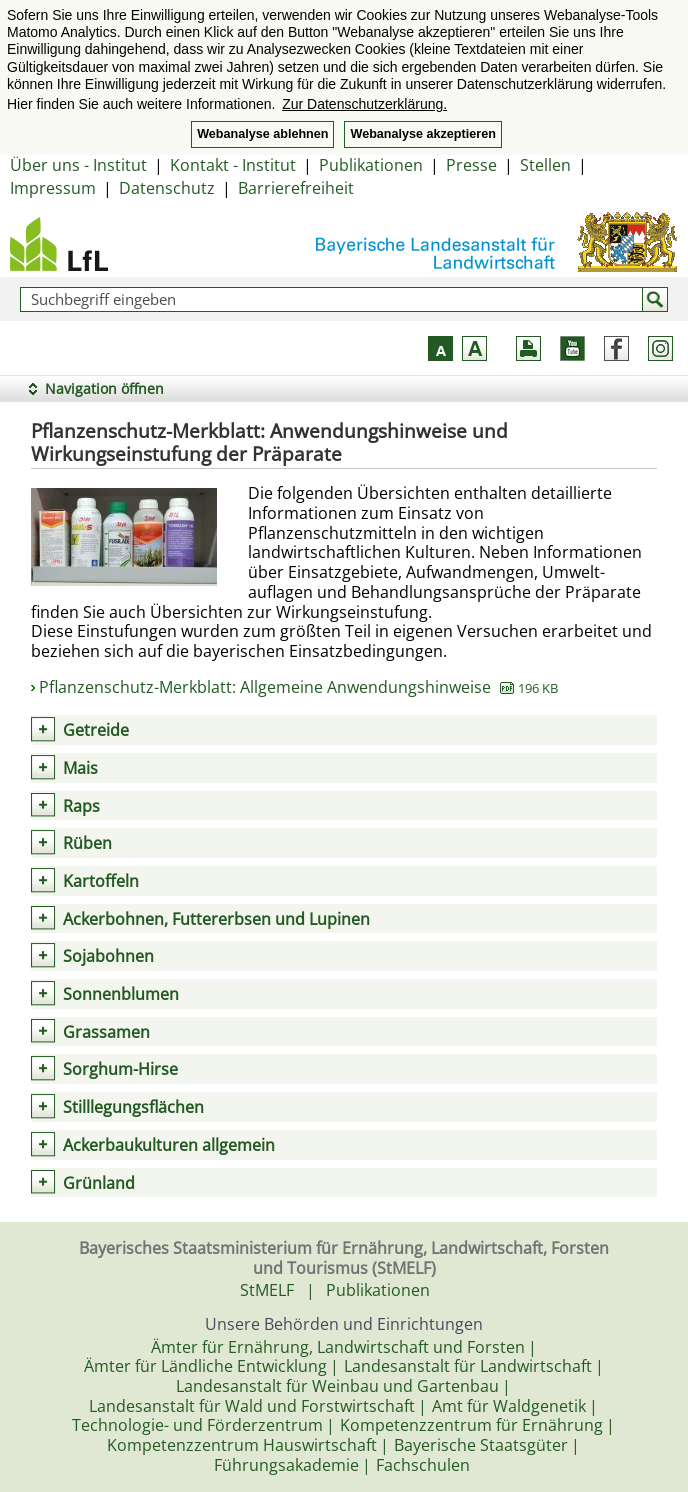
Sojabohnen (108, 956)
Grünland (99, 1183)
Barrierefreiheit (296, 188)
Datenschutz (167, 188)
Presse (471, 165)
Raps (81, 806)
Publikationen (371, 165)
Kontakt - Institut (233, 165)
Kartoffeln (101, 881)
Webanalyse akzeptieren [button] (422, 134)
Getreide (96, 730)
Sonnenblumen (121, 994)
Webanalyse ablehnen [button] (262, 134)
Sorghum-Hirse (120, 1069)
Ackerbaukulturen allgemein (169, 1145)
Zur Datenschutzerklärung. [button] (364, 104)
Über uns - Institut (78, 165)
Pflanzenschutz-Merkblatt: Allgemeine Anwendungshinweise (298, 687)
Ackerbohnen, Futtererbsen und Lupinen (216, 919)
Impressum (53, 188)
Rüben (87, 843)
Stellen (545, 165)
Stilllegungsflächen (133, 1107)
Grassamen (106, 1032)
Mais (80, 768)
